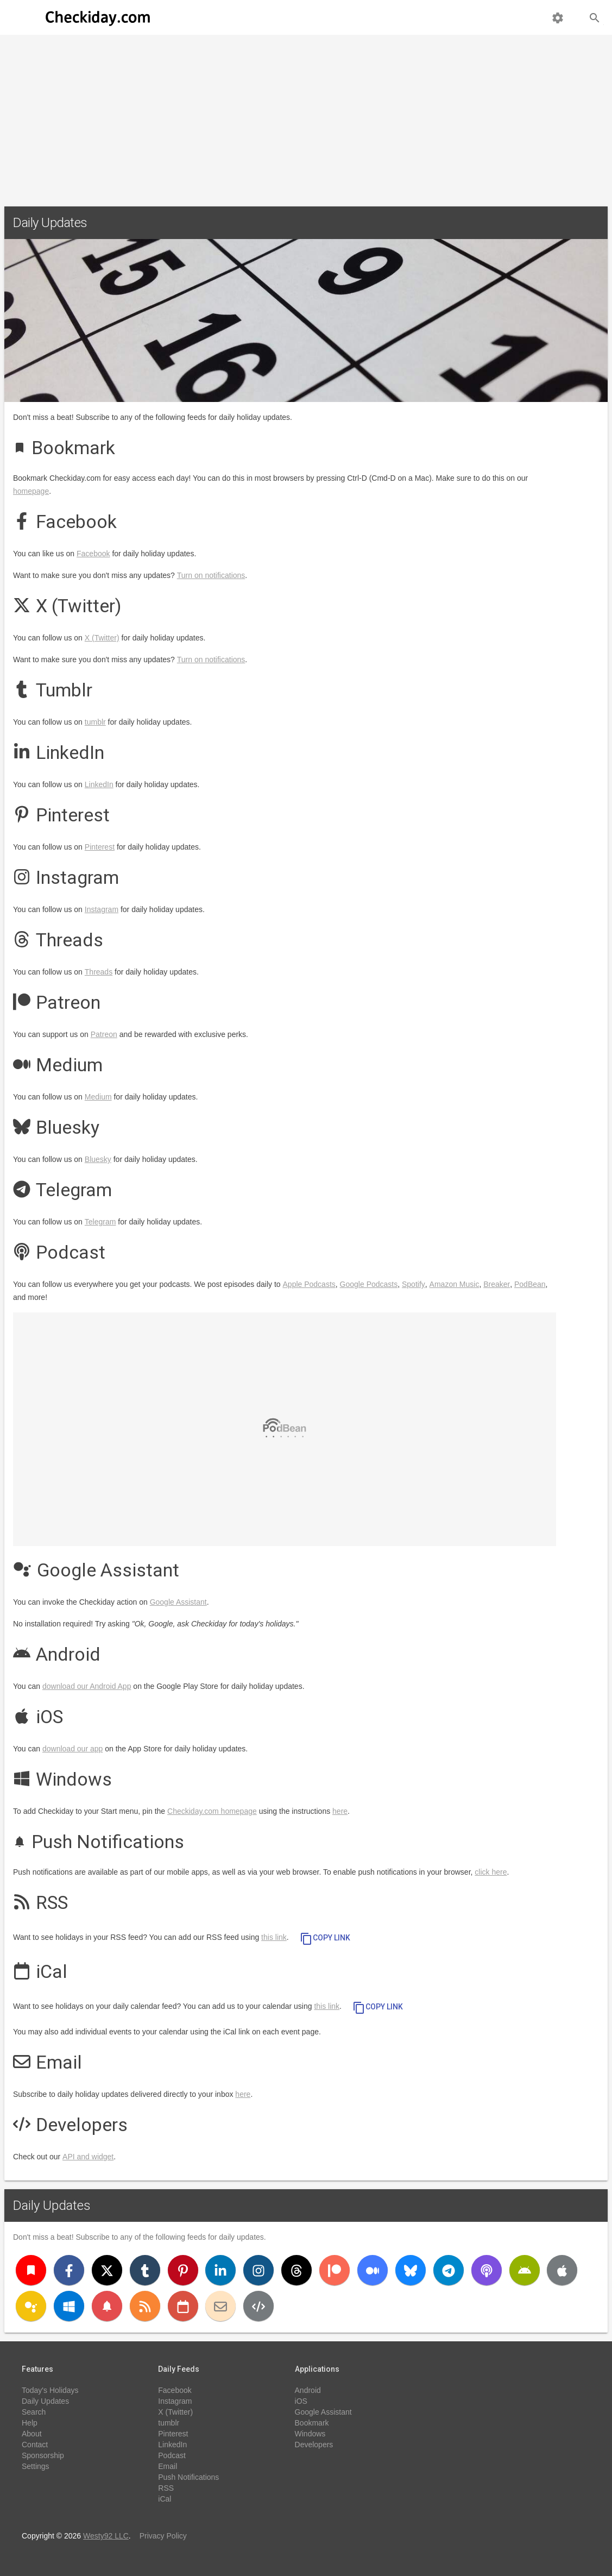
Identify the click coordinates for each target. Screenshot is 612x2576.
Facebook (93, 553)
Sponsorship (43, 2455)
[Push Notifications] (107, 2306)
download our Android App (86, 1686)
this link (274, 1937)
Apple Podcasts (309, 1284)
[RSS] (145, 2306)
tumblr (95, 722)
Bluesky (98, 1159)
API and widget (87, 2156)
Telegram (100, 1221)
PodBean (530, 1284)
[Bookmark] (31, 2270)
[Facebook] (69, 2270)
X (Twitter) (102, 637)
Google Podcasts (369, 1284)
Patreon (104, 1034)
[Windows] (69, 2306)
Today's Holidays (50, 2390)
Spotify (413, 1284)
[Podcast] (486, 2270)
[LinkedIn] (220, 2270)
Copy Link (325, 1938)
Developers (314, 2444)
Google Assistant (178, 1602)
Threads (98, 971)
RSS (166, 2488)
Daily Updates (52, 2205)
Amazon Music (454, 1284)
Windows (310, 2433)
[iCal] (183, 2306)
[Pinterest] (183, 2270)
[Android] (524, 2270)
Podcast (172, 2455)
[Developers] (258, 2306)
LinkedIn (99, 784)
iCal (164, 2499)
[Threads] (296, 2270)
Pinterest (100, 847)
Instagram (101, 909)
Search (34, 2412)
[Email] (220, 2306)
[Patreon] (334, 2270)
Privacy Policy (163, 2535)
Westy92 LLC (106, 2535)
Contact (35, 2444)
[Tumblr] (145, 2270)
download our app (72, 1748)
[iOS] (562, 2270)
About (32, 2433)
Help (29, 2422)
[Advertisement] (306, 116)
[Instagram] (258, 2270)
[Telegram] (448, 2270)
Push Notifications (188, 2477)
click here (491, 1872)
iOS (301, 2401)
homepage (31, 491)
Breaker (496, 1284)
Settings (35, 2466)
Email (167, 2466)
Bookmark (312, 2422)
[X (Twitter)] (107, 2270)
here (340, 1811)
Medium (98, 1096)
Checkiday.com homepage (212, 1811)
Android (308, 2390)
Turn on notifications (211, 575)
